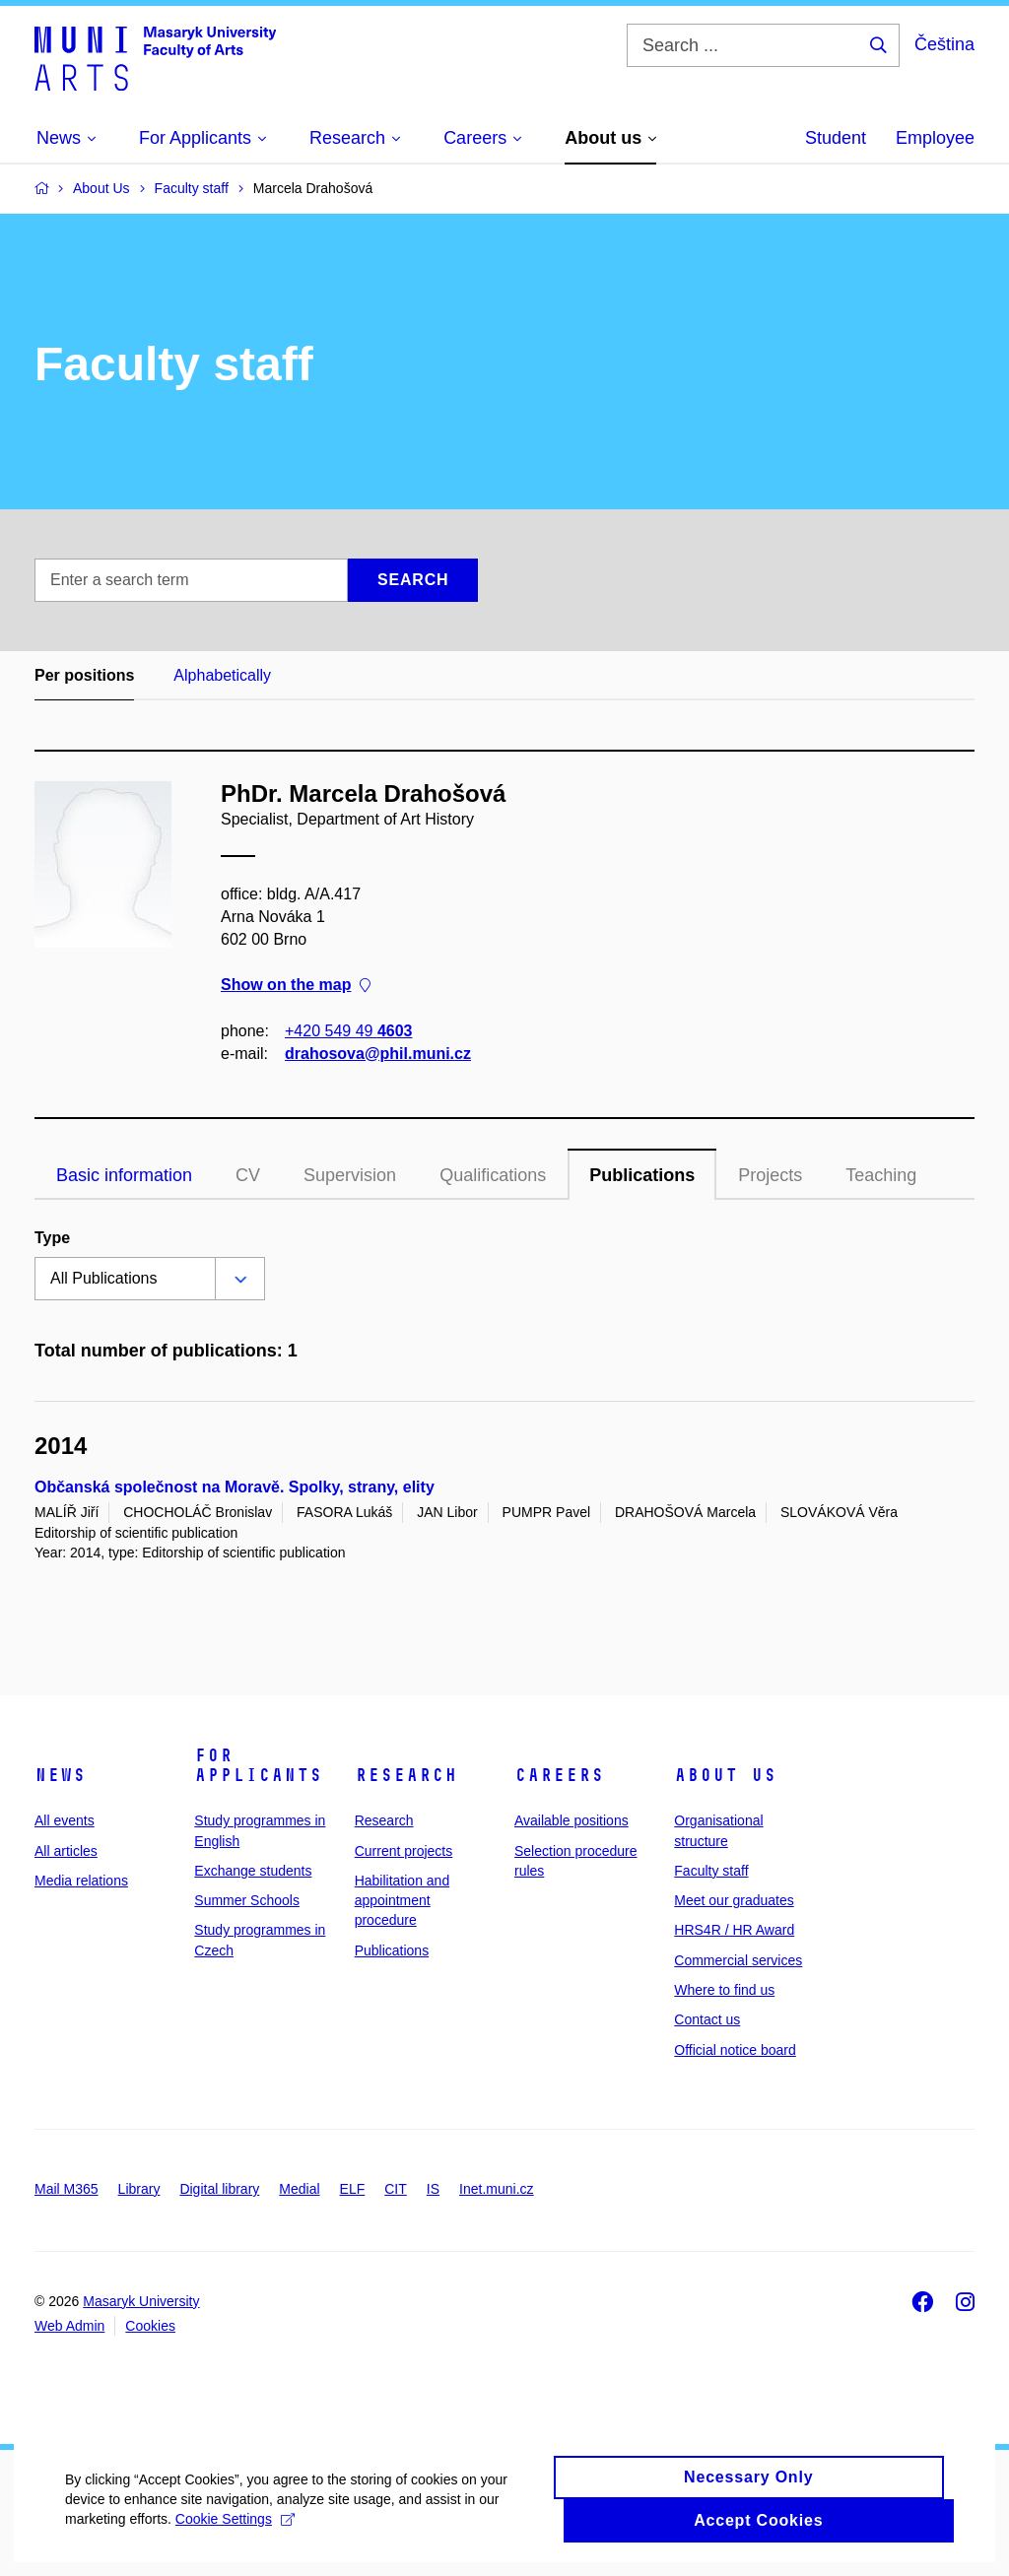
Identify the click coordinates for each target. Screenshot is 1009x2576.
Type (52, 1237)
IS (433, 2189)
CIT (395, 2189)
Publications (642, 1175)
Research (406, 1775)
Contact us (707, 2019)
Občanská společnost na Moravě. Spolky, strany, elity (234, 1487)
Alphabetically (222, 675)
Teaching (880, 1175)
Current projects (404, 1851)
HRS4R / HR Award (734, 1930)
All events (64, 1820)
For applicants (258, 1765)
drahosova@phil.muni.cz (378, 1053)
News (60, 1775)
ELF (353, 2189)
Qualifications (492, 1175)
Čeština (944, 44)
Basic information (124, 1175)
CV (247, 1175)
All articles (66, 1851)
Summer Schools (247, 1900)
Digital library (219, 2189)
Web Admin (69, 2326)
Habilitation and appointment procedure (402, 1901)
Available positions (571, 1820)
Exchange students (252, 1871)
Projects (770, 1175)
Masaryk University (141, 2301)
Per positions (84, 675)
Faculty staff (711, 1871)
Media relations (81, 1880)
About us (725, 1775)
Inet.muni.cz (496, 2189)
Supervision (349, 1175)
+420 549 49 (348, 1031)
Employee (935, 138)
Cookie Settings (239, 2540)
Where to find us (724, 1990)
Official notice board (734, 2050)
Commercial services (738, 1960)
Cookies (150, 2326)
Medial (299, 2189)
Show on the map (295, 985)
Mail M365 (66, 2189)
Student (835, 138)
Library (139, 2189)
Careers (559, 1775)
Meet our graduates (733, 1900)
